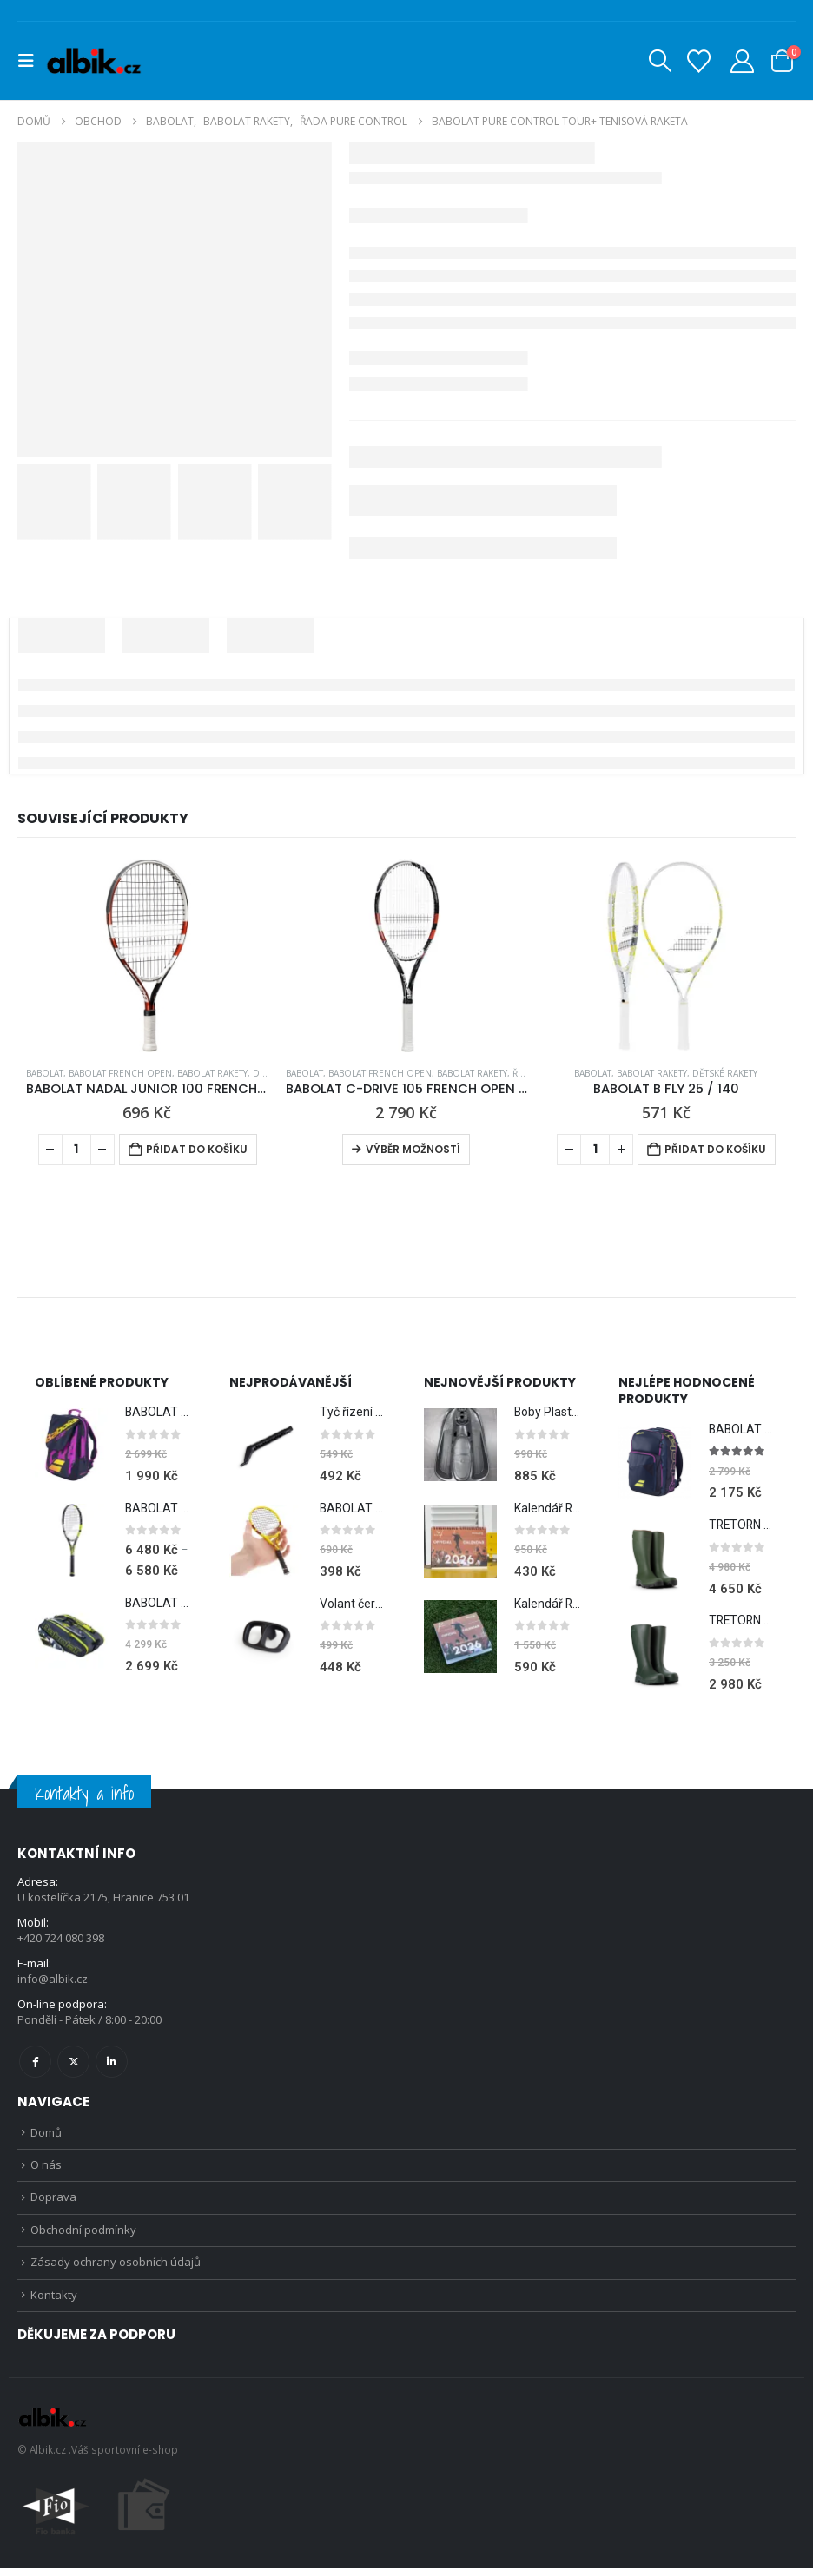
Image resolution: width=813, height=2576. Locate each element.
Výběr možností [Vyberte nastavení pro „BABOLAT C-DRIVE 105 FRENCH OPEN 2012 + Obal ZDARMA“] (413, 1149)
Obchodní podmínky (83, 2235)
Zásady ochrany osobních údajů (115, 2268)
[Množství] (76, 1149)
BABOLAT (44, 1073)
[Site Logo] (93, 61)
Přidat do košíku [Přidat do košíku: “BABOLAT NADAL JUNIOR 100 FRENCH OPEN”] (197, 1149)
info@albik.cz (52, 1981)
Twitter (73, 2063)
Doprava (53, 2202)
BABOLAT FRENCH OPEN (120, 1073)
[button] (31, 61)
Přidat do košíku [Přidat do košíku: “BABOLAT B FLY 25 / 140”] (715, 1149)
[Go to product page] (147, 955)
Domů (46, 2135)
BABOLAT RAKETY (212, 1073)
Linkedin (112, 2063)
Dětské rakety (724, 1073)
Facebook (35, 2063)
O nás (46, 2168)
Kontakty (53, 2301)
